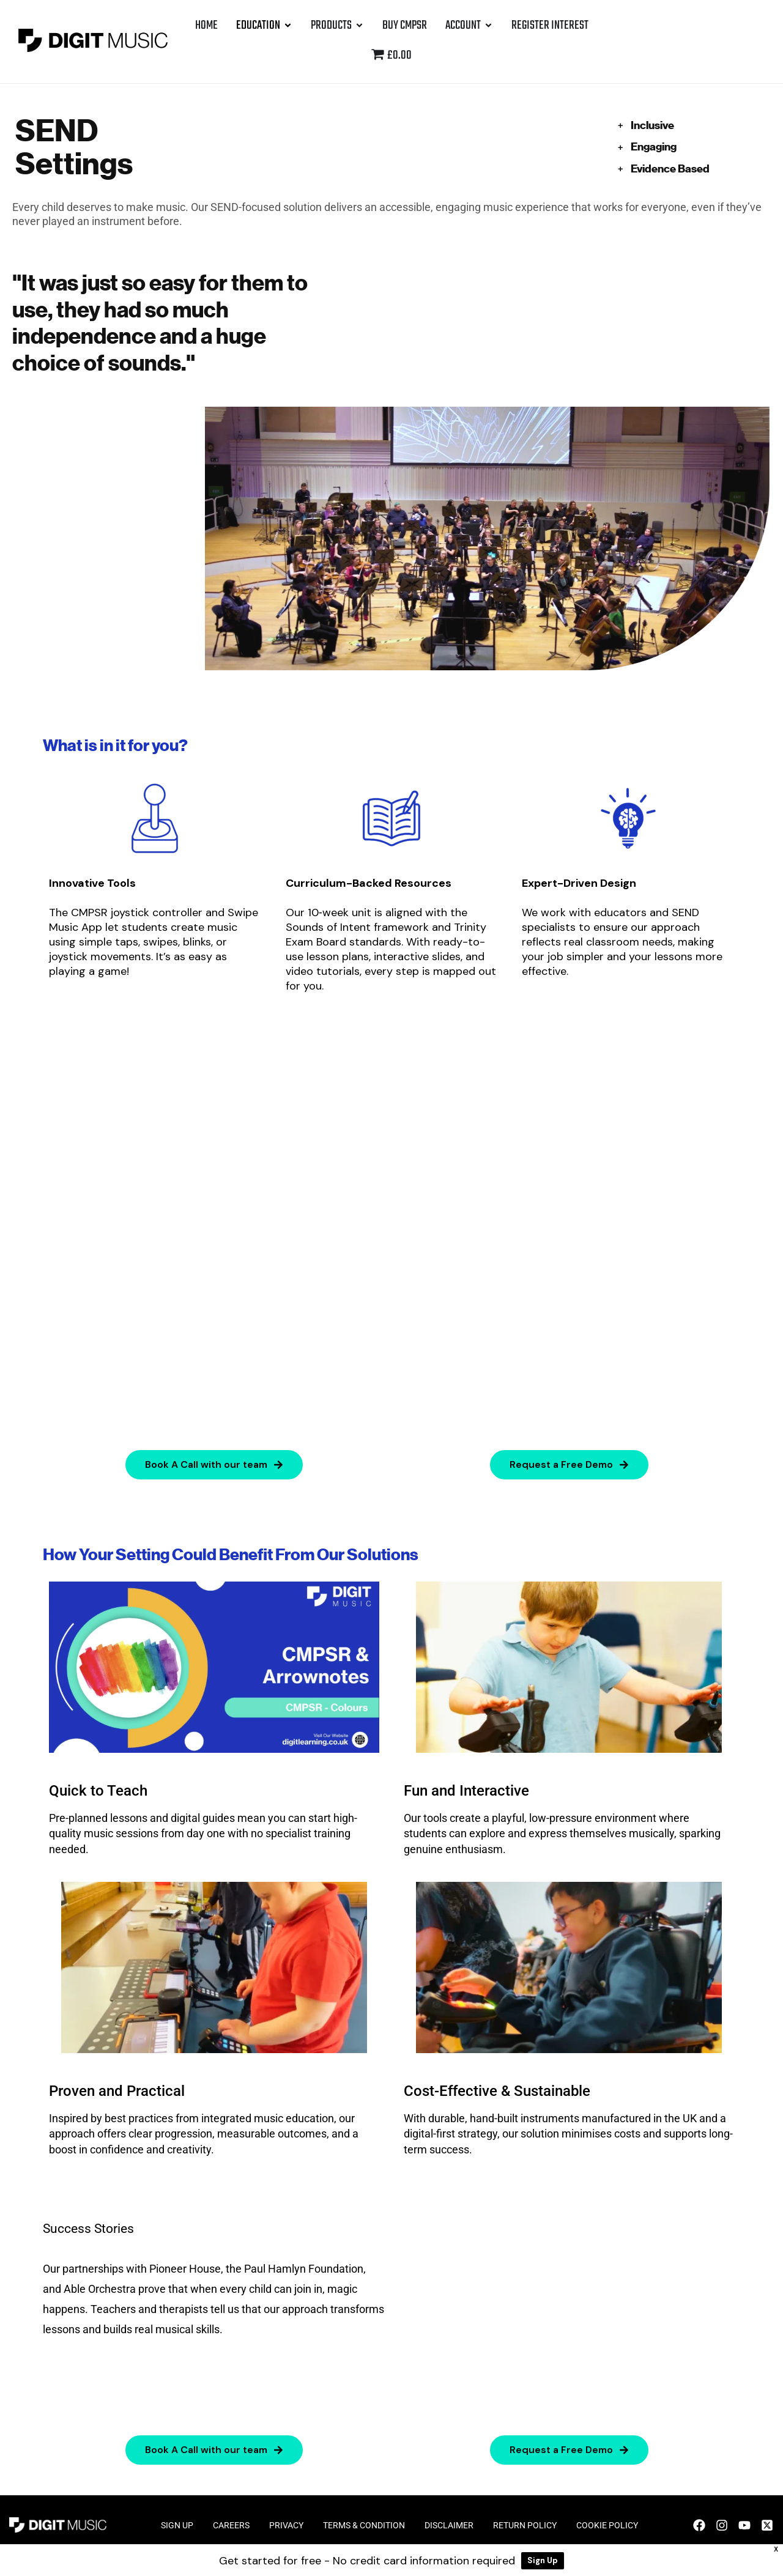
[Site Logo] (93, 39)
